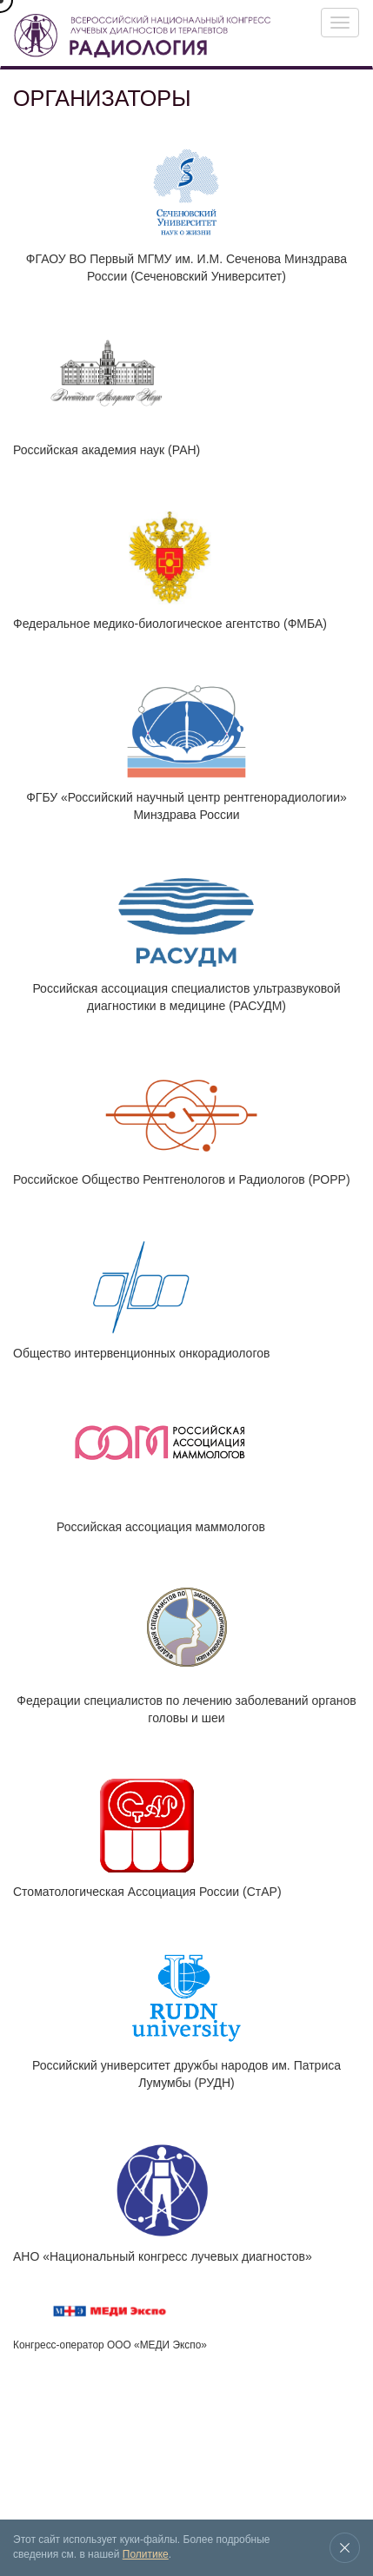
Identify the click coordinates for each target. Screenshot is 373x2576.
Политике (146, 2554)
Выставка (85, 2432)
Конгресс (32, 2432)
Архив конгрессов (157, 2432)
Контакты (46, 2470)
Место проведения (297, 2432)
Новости (226, 2432)
